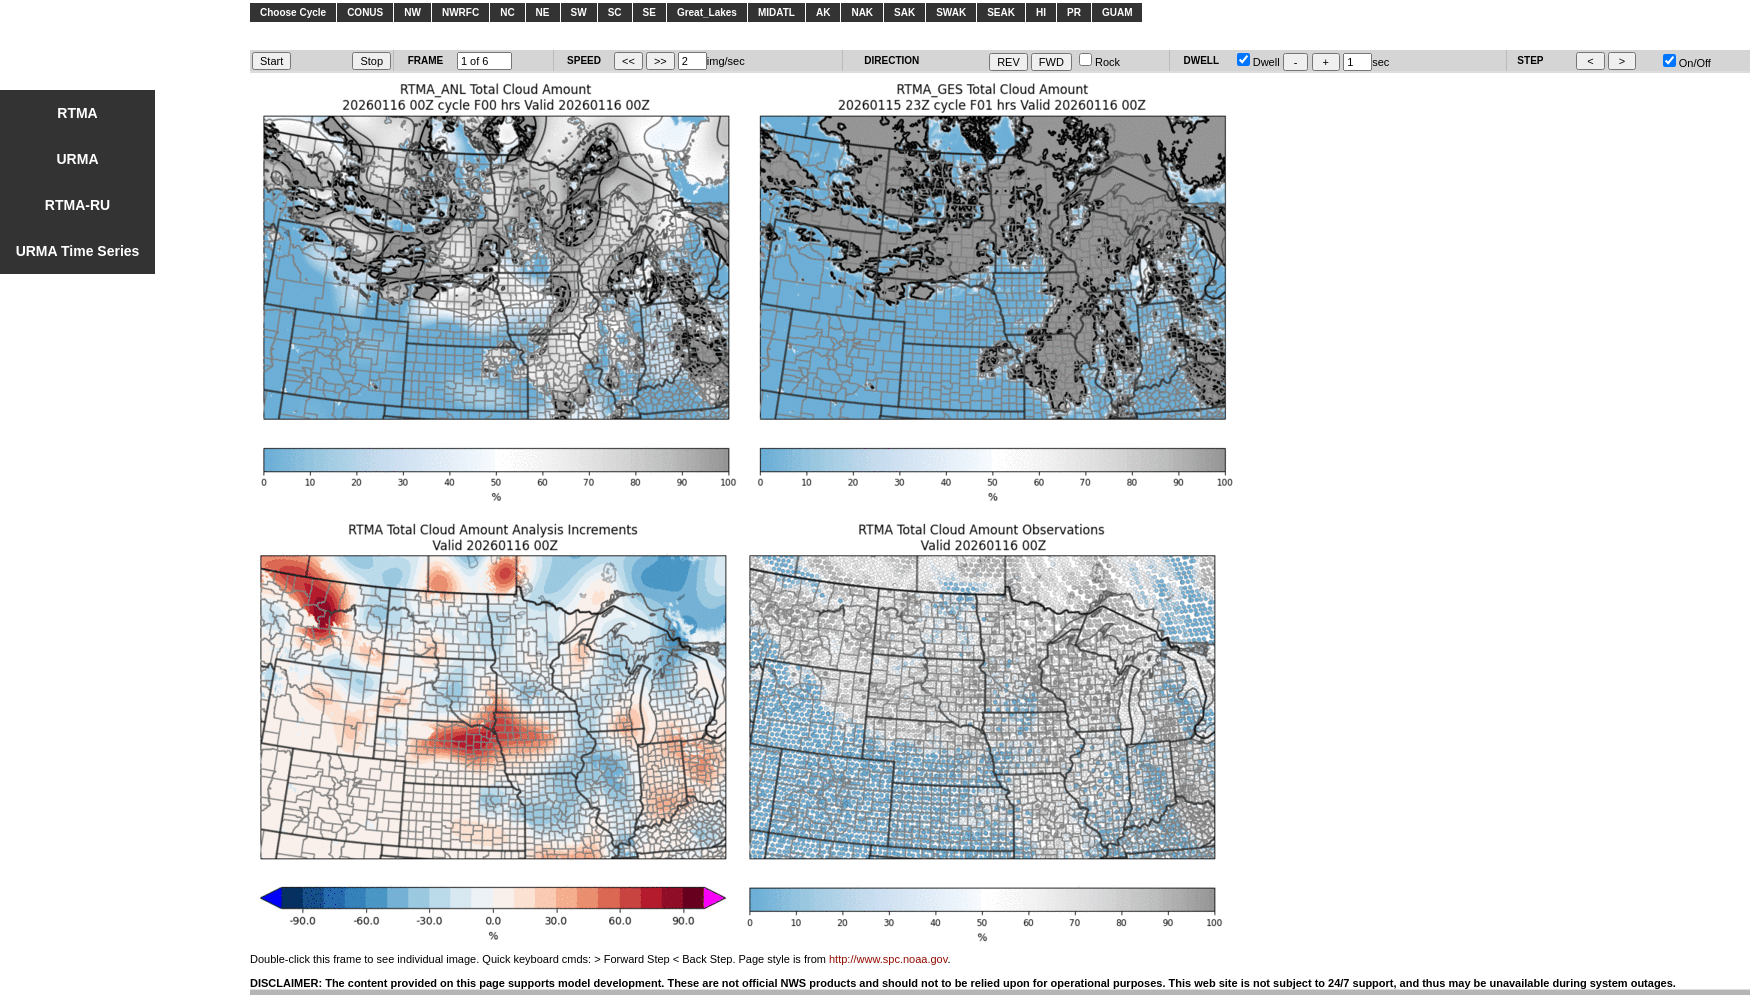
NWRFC (460, 12)
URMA (78, 159)
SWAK (951, 12)
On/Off (1687, 63)
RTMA (77, 113)
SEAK (1001, 12)
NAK (862, 12)
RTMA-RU (77, 205)
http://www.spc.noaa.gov (888, 959)
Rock (1099, 62)
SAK (904, 12)
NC (507, 12)
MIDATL (776, 12)
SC (615, 12)
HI (1041, 12)
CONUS (365, 12)
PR (1074, 12)
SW (579, 12)
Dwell (1258, 62)
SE (649, 12)
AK (823, 12)
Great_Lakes (707, 12)
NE (543, 12)
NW (412, 12)
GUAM (1117, 12)
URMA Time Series (78, 251)
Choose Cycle (293, 12)
